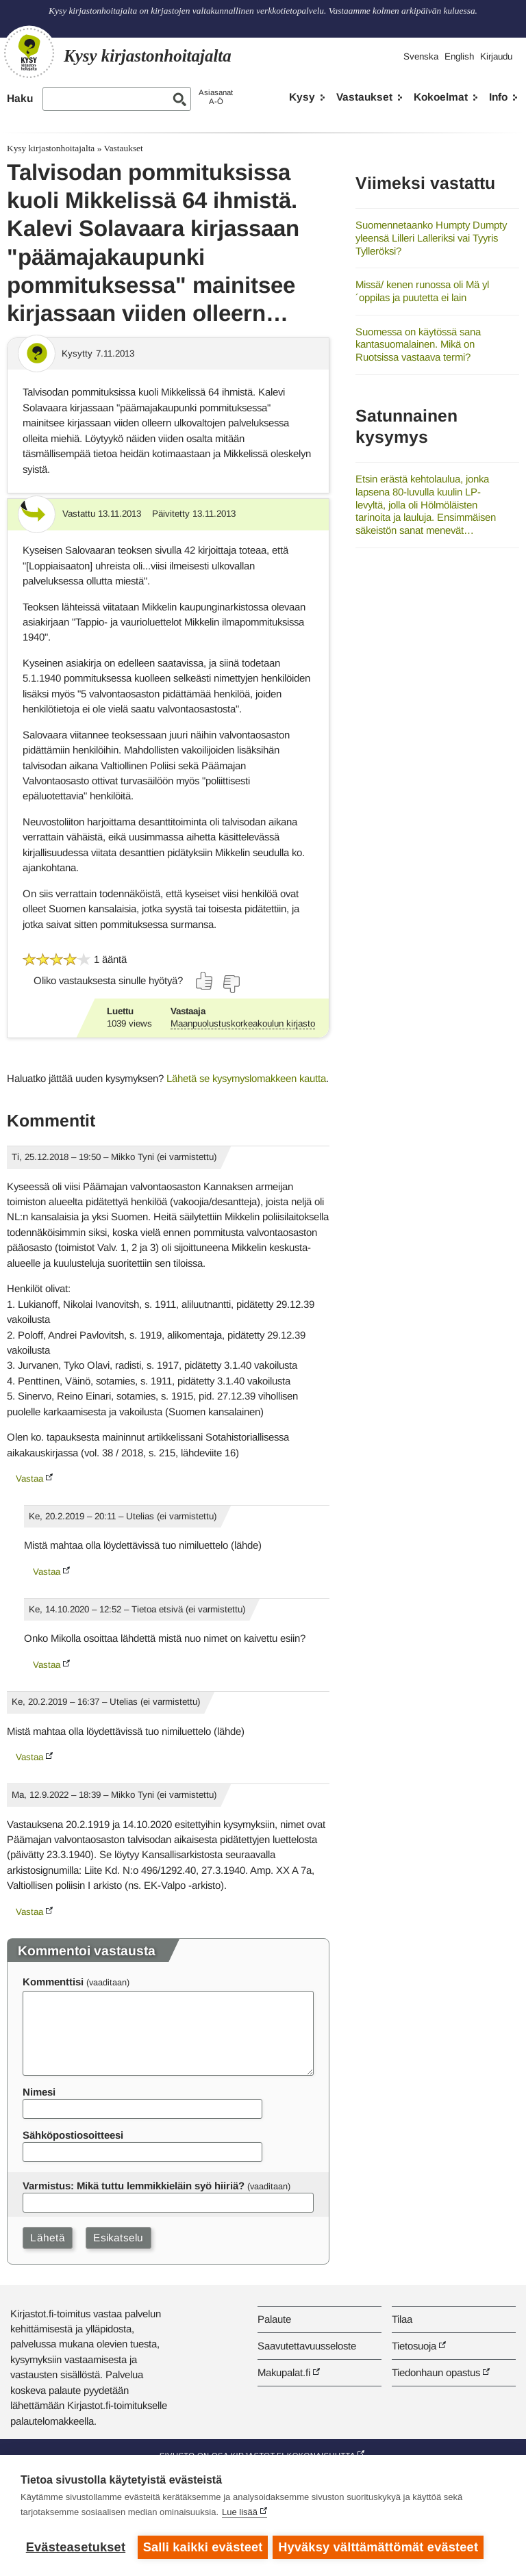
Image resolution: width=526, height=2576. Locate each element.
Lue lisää (240, 2514)
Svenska (420, 56)
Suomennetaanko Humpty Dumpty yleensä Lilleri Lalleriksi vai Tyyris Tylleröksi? (431, 237)
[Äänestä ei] (231, 984)
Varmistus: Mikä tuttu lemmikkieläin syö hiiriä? (134, 2185)
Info (498, 97)
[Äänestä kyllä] (205, 981)
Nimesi (39, 2092)
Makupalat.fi (284, 2372)
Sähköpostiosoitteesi (73, 2135)
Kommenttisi (53, 1981)
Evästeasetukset (75, 2547)
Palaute (274, 2319)
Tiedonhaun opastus (436, 2372)
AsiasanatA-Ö (216, 96)
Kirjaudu (496, 56)
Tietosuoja (414, 2346)
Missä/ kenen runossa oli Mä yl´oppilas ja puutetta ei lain (422, 291)
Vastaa (29, 1478)
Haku (20, 98)
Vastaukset (364, 97)
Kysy (302, 97)
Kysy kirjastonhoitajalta (51, 148)
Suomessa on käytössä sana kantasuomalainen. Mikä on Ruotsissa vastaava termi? (418, 344)
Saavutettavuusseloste (307, 2346)
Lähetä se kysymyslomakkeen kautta (246, 1078)
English (459, 56)
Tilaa (402, 2319)
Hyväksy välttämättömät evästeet (380, 2547)
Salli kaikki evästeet (203, 2547)
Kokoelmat (441, 97)
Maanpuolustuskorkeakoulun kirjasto (243, 1023)
